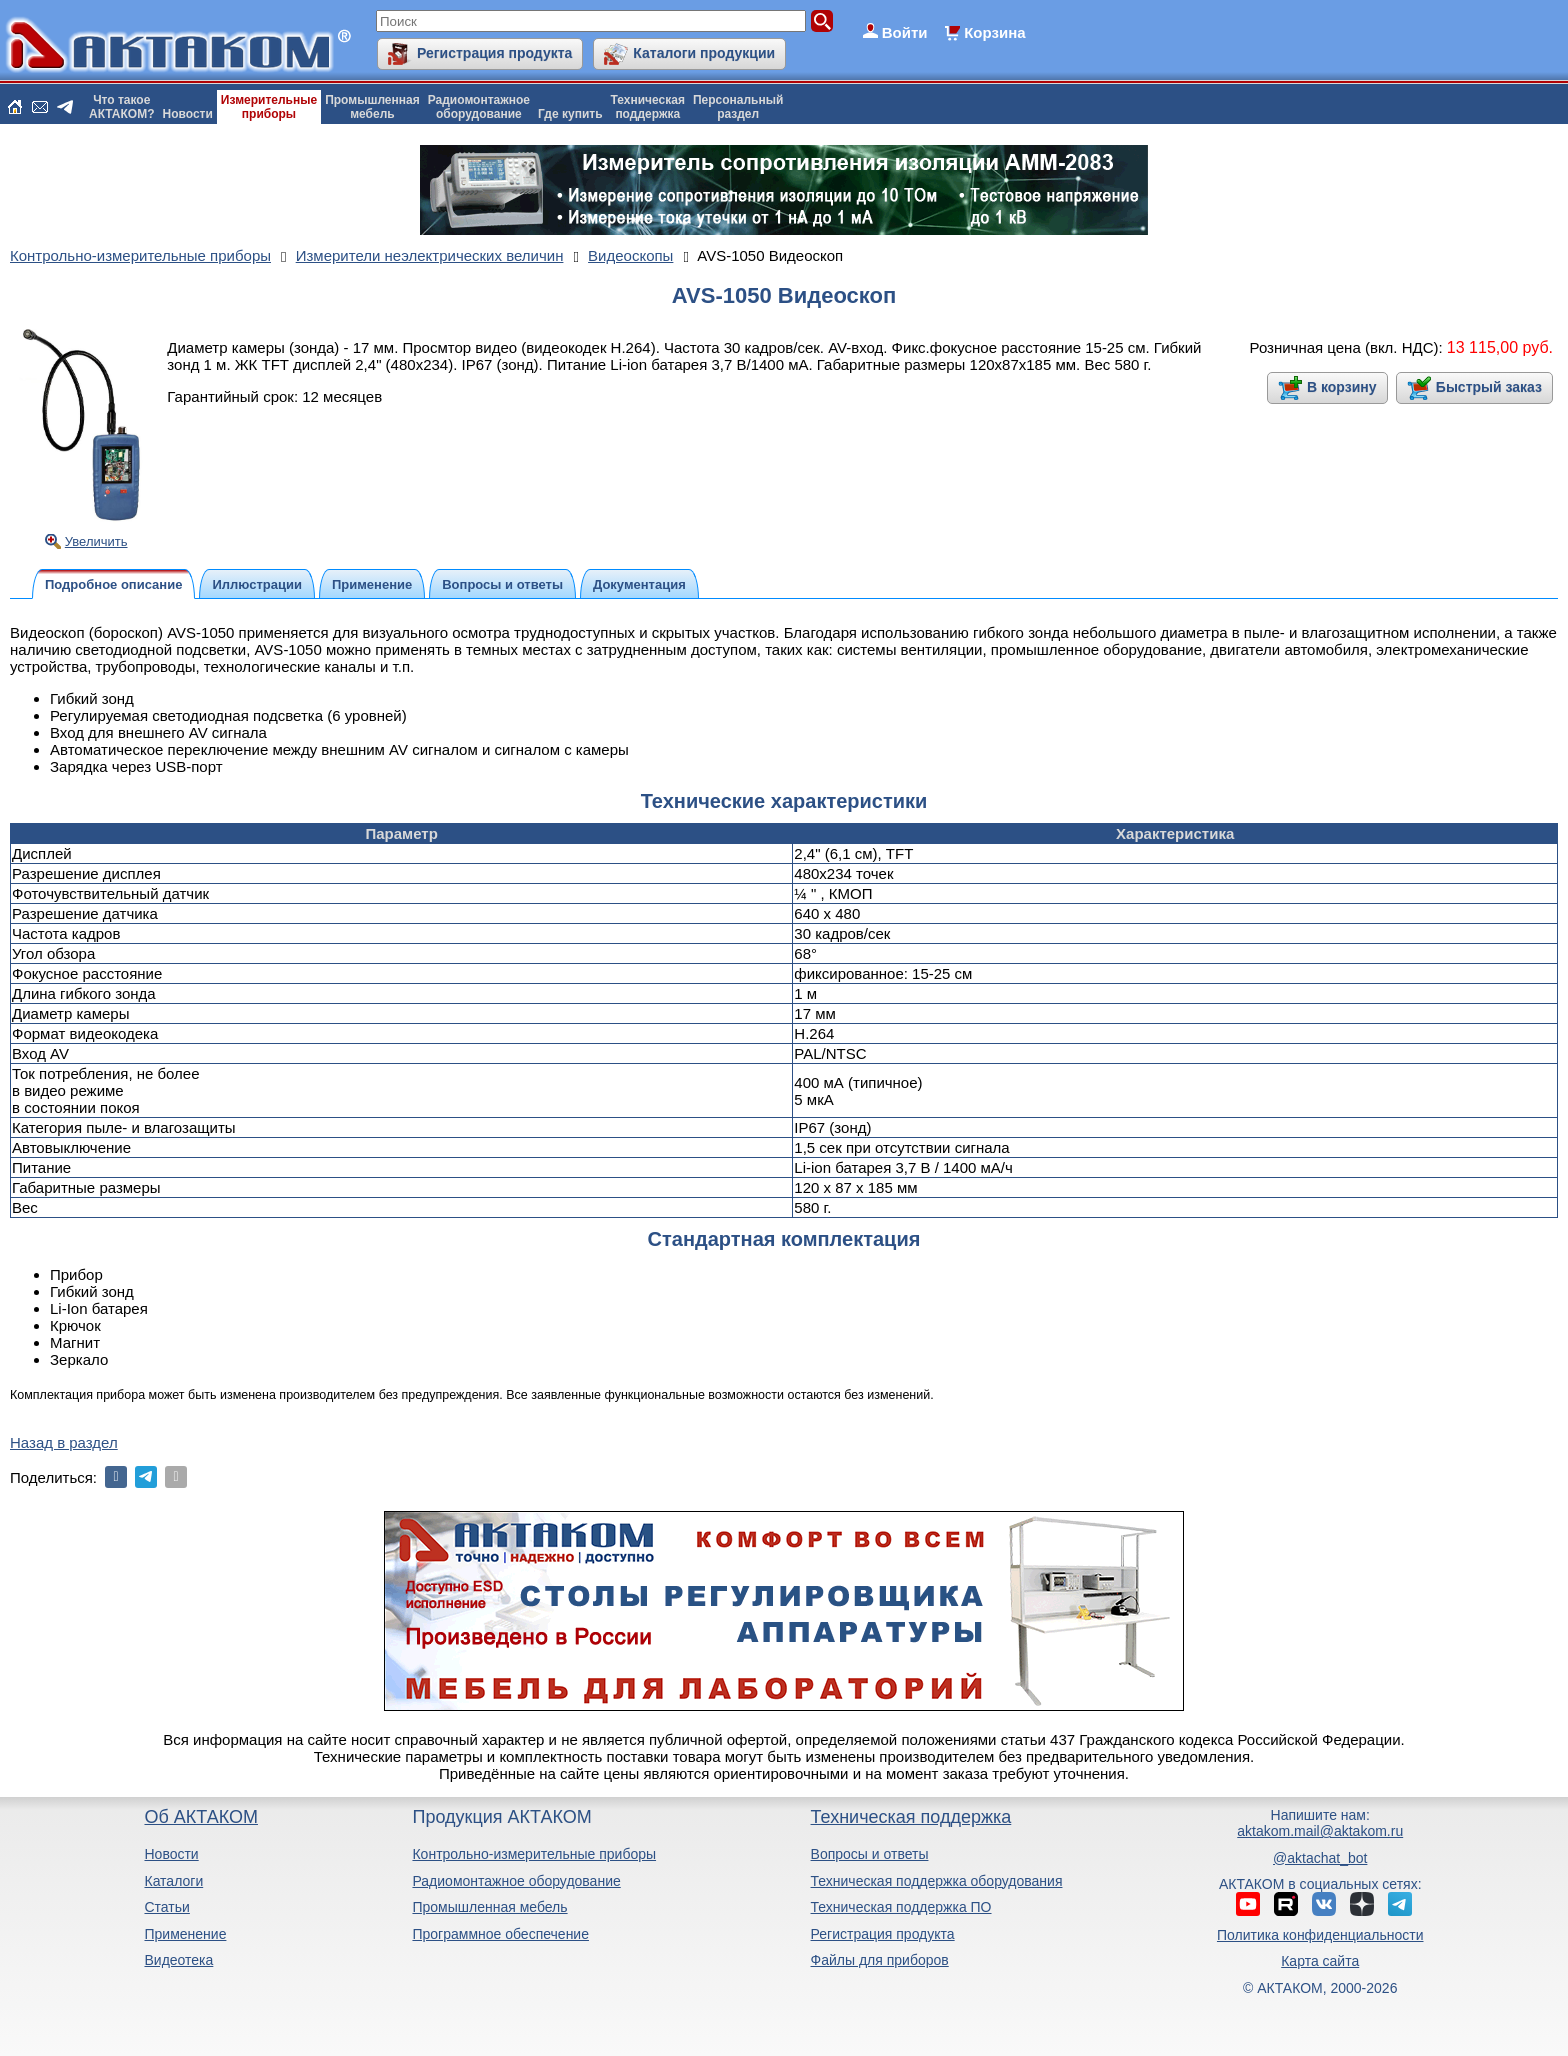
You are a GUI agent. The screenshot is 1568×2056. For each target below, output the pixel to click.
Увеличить (96, 541)
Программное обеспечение (500, 1934)
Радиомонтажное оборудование (516, 1881)
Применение (185, 1934)
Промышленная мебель (489, 1907)
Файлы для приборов (880, 1960)
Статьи (166, 1907)
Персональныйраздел (738, 107)
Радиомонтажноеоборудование (479, 107)
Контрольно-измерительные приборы (534, 1854)
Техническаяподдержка (648, 107)
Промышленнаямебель (372, 107)
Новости (188, 114)
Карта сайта (1320, 1961)
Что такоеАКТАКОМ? (122, 107)
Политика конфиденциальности (1320, 1935)
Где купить (570, 114)
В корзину (1342, 387)
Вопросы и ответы (870, 1854)
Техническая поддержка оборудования (937, 1881)
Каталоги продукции (704, 53)
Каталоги (173, 1881)
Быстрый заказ (1489, 387)
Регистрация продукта (494, 53)
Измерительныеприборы (269, 107)
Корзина (994, 32)
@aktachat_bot (1320, 1858)
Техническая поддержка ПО (901, 1907)
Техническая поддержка (911, 1817)
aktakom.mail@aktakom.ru (1320, 1831)
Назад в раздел (64, 1442)
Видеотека (178, 1960)
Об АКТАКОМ (200, 1817)
